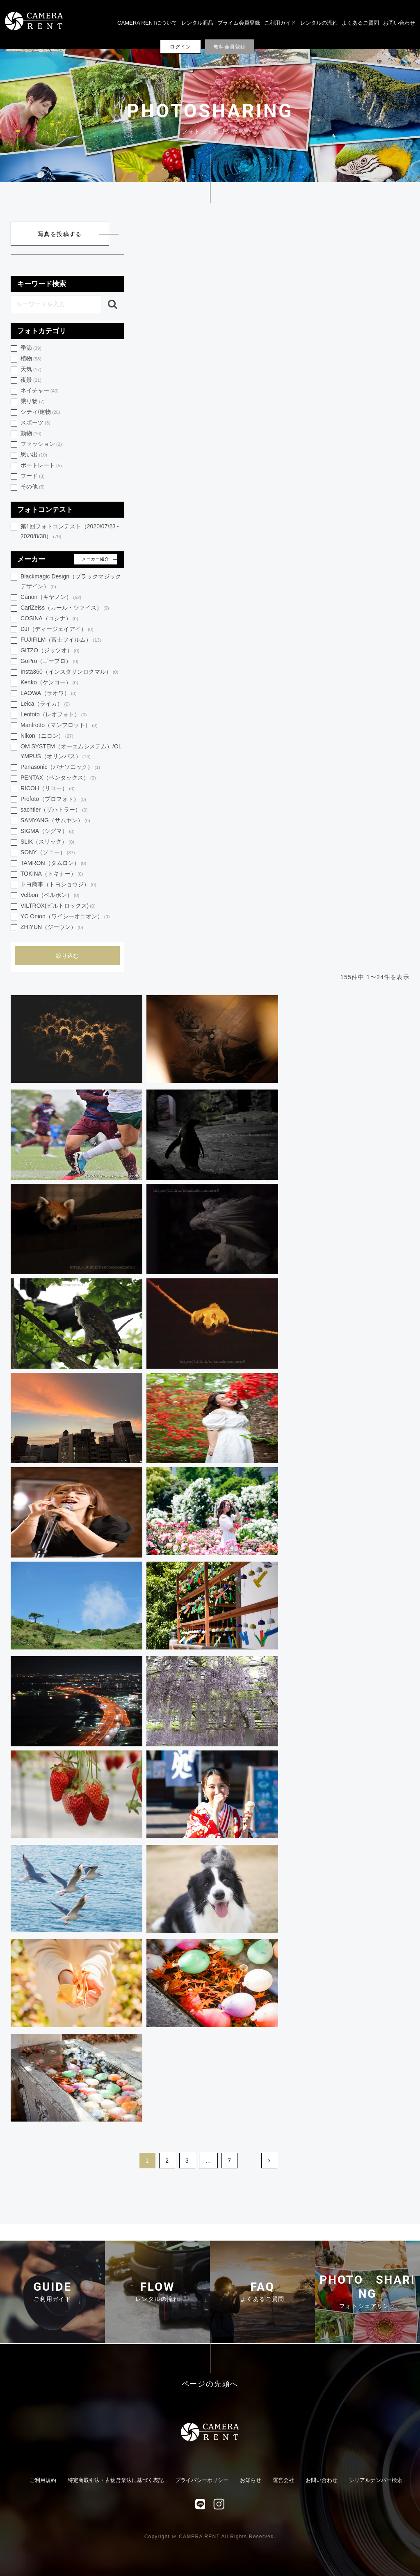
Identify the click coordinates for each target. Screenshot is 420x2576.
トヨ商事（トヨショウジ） (58, 885)
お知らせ (250, 2480)
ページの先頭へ (210, 2384)
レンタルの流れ (319, 23)
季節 (31, 348)
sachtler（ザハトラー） (54, 810)
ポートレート (41, 466)
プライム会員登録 (238, 23)
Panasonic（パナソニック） (60, 767)
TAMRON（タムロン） (53, 863)
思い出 (34, 455)
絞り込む (67, 955)
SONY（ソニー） (48, 853)
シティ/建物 (40, 412)
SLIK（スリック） (47, 842)
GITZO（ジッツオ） (50, 651)
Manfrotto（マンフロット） (59, 725)
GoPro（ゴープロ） (49, 661)
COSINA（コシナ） (49, 619)
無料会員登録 (229, 47)
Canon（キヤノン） (51, 597)
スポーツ (35, 423)
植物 (31, 359)
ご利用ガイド (280, 23)
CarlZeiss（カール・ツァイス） (65, 608)
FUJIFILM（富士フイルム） (61, 640)
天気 (31, 370)
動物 (31, 434)
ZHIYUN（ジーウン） (52, 927)
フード (33, 476)
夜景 (31, 380)
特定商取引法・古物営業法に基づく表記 (116, 2480)
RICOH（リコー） (48, 789)
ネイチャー (40, 391)
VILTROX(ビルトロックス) (58, 906)
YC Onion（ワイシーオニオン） (65, 917)
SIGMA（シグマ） (48, 831)
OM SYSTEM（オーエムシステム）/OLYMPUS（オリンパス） (71, 752)
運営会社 (283, 2480)
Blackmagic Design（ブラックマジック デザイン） (71, 582)
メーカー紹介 (95, 559)
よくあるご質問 (360, 23)
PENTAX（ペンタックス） (58, 778)
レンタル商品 (197, 23)
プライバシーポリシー (201, 2480)
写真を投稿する (60, 234)
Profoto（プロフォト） (53, 799)
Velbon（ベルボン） (50, 895)
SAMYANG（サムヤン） (55, 821)
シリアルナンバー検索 (375, 2480)
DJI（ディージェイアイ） (57, 629)
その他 (33, 487)
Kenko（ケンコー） (49, 683)
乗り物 (33, 402)
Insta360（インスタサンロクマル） (69, 672)
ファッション (41, 444)
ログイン (181, 47)
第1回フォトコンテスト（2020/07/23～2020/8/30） (71, 532)
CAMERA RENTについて (147, 23)
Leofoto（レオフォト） (54, 715)
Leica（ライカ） (45, 704)
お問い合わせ (399, 23)
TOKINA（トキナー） (52, 874)
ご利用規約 (43, 2480)
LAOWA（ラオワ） (49, 693)
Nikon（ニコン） (47, 736)
